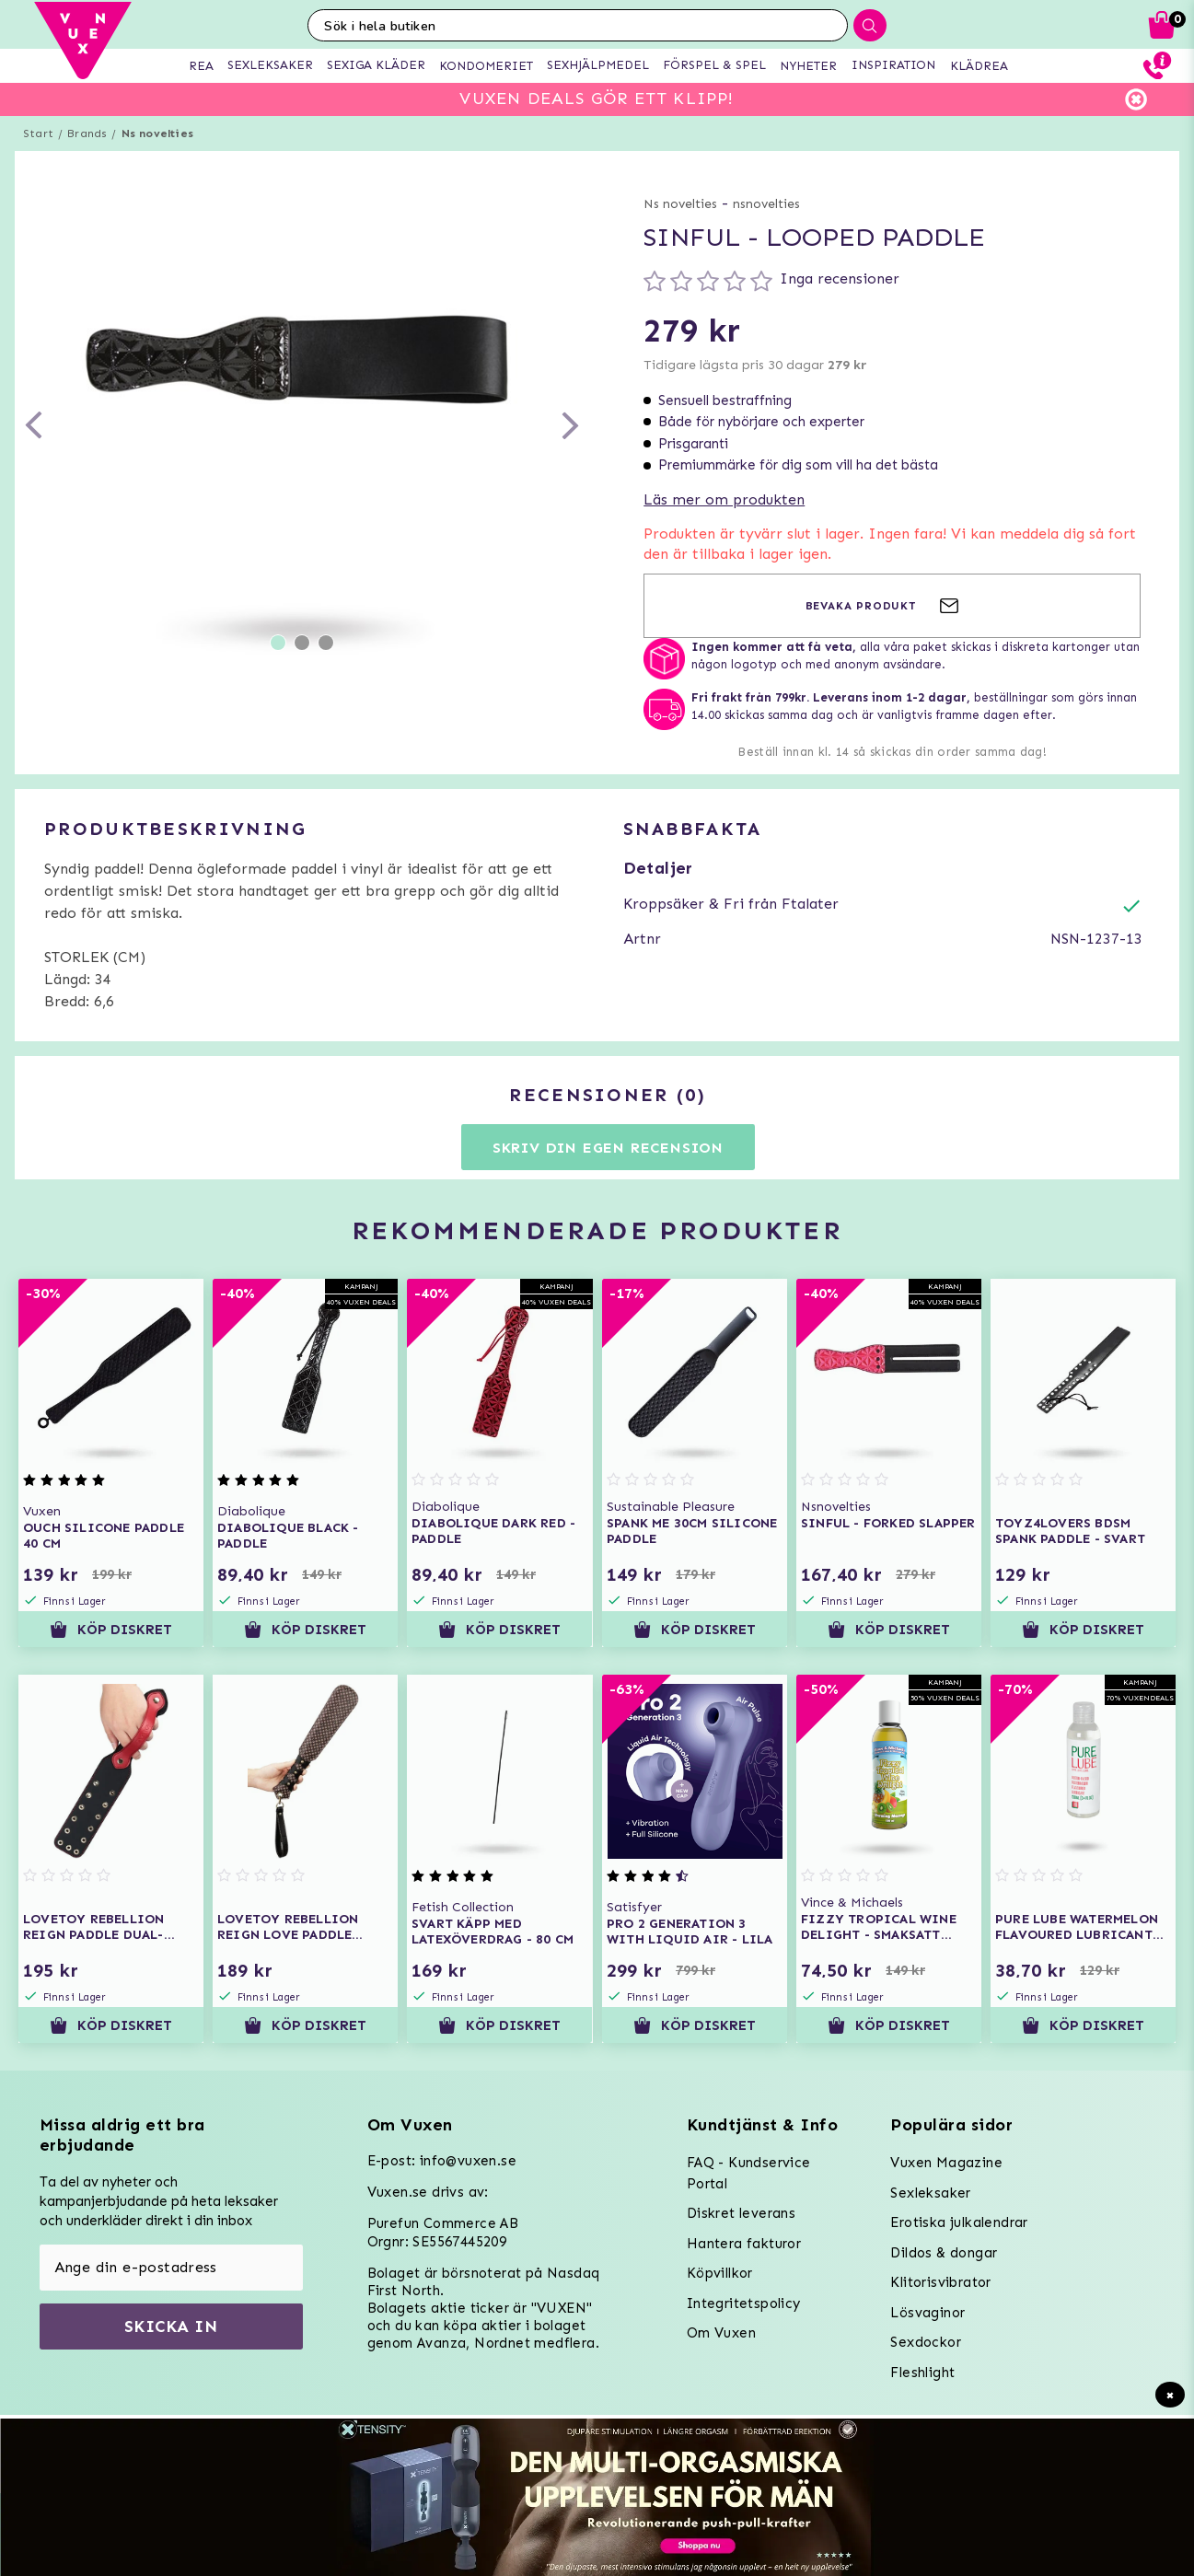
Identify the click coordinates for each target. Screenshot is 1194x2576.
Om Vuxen (721, 2333)
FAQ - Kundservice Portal (749, 2173)
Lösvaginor (927, 2312)
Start (38, 133)
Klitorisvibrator (940, 2282)
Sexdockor (925, 2342)
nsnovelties (766, 204)
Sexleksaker (930, 2193)
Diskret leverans (741, 2213)
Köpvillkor (720, 2273)
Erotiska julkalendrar (958, 2222)
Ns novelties (157, 133)
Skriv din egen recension (608, 1147)
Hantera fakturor (744, 2243)
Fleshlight (922, 2372)
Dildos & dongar (943, 2253)
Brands (87, 133)
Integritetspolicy (744, 2303)
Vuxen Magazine (946, 2162)
